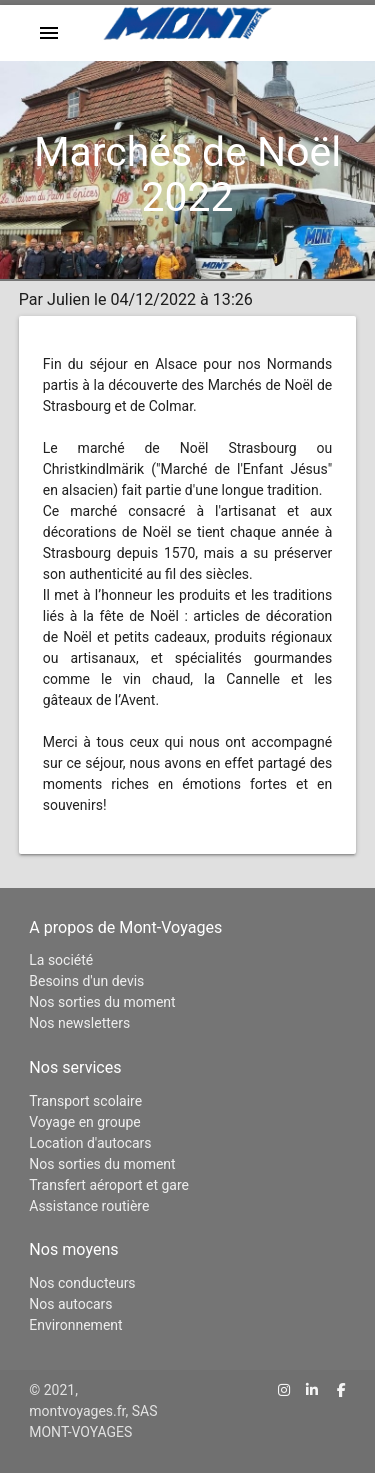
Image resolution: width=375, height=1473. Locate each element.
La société (61, 960)
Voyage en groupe (84, 1122)
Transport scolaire (85, 1101)
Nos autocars (70, 1304)
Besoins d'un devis (86, 981)
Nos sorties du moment (102, 1002)
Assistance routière (89, 1206)
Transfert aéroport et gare (109, 1185)
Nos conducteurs (82, 1283)
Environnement (75, 1325)
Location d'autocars (90, 1143)
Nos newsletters (79, 1023)
